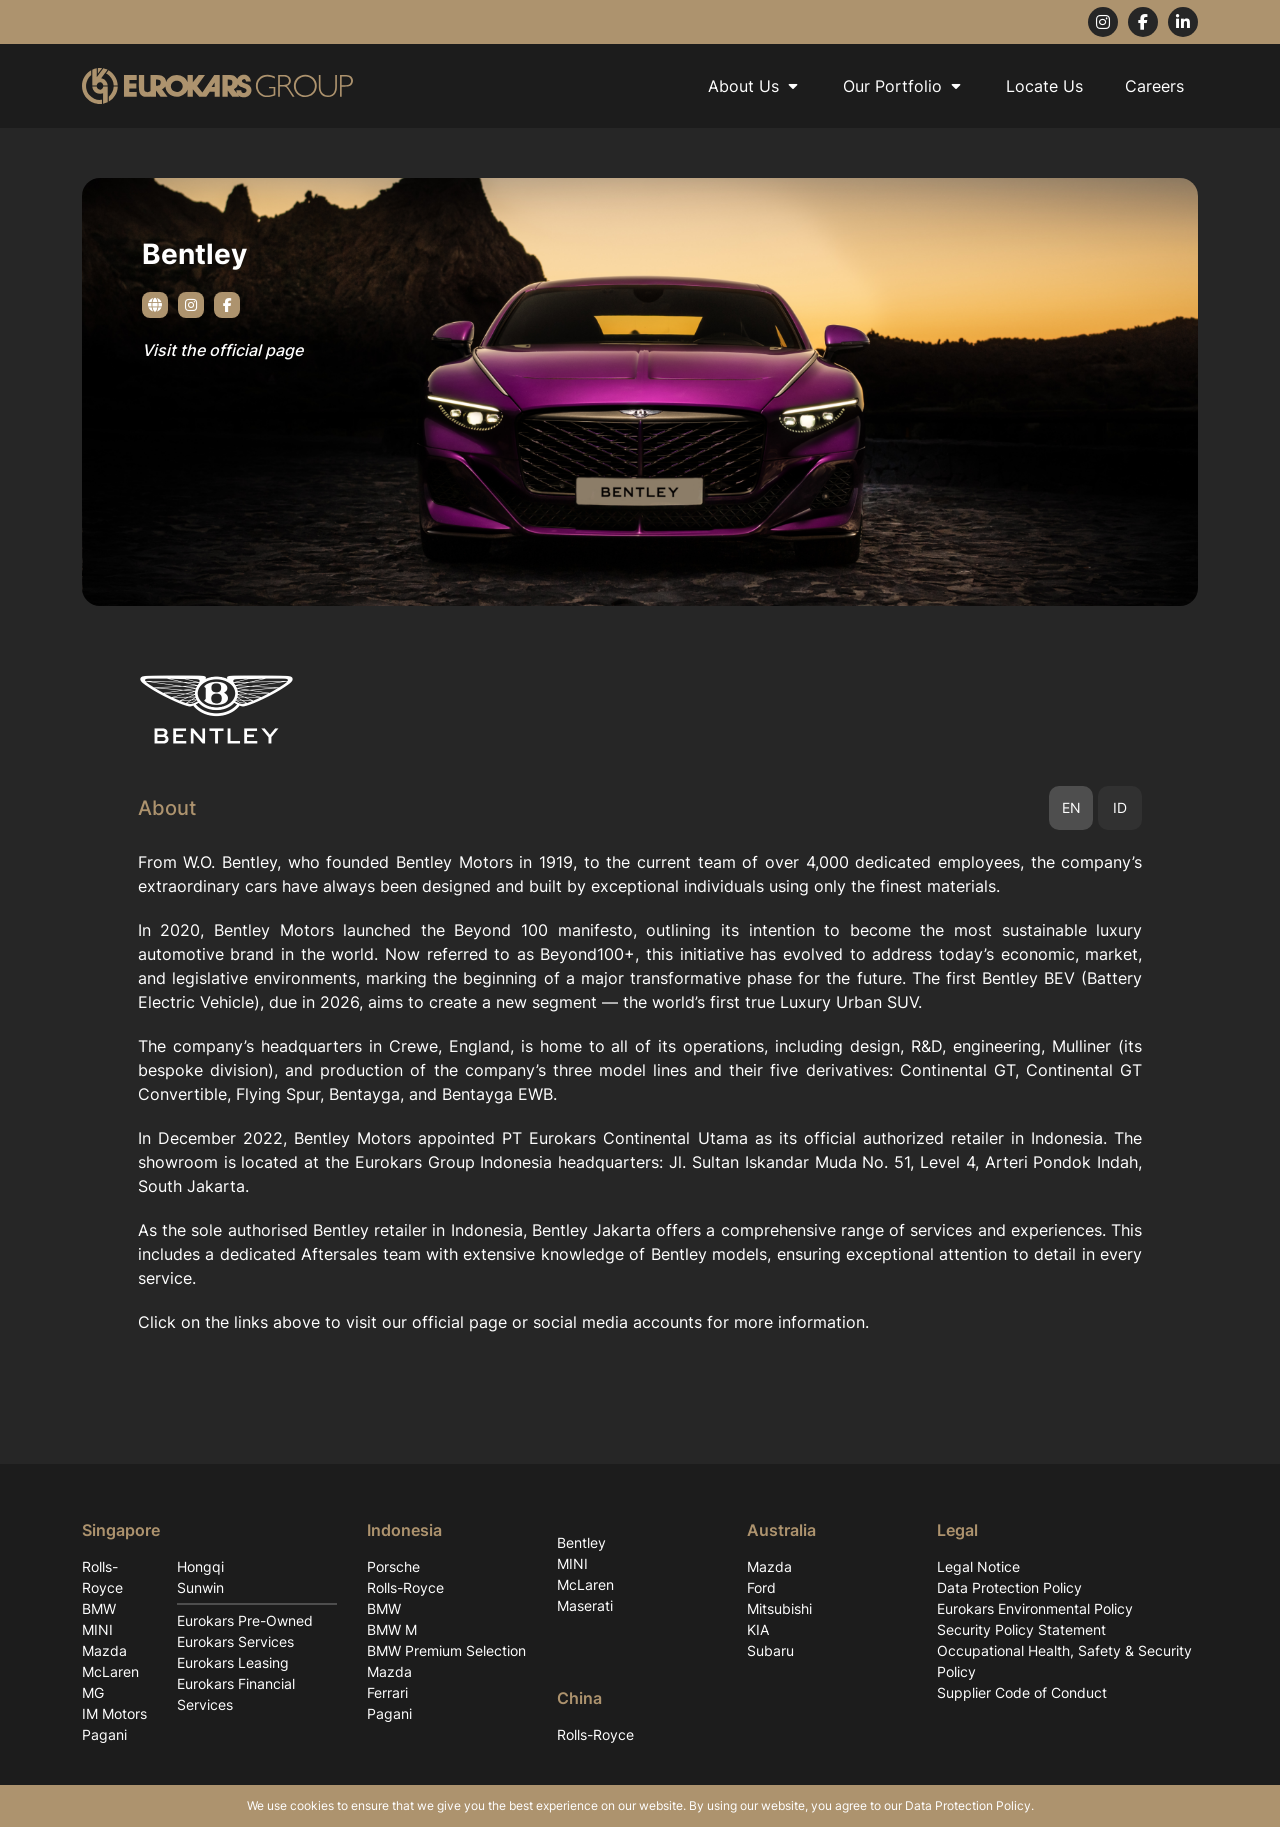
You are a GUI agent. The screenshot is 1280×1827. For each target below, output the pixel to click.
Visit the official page (222, 350)
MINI (97, 1629)
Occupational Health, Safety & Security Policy (1064, 1661)
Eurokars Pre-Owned (245, 1620)
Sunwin (200, 1587)
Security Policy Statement (1021, 1629)
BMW (99, 1608)
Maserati (585, 1605)
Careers (1154, 86)
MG (93, 1692)
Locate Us (1044, 86)
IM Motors (114, 1713)
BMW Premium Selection (446, 1650)
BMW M (392, 1629)
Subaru (770, 1650)
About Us (754, 86)
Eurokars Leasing (233, 1662)
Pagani (104, 1734)
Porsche (393, 1566)
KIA (758, 1629)
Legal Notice (978, 1566)
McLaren (110, 1671)
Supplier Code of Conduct (1022, 1692)
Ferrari (387, 1692)
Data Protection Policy (1009, 1587)
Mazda (104, 1650)
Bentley (581, 1542)
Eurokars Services (235, 1641)
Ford (761, 1587)
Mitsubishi (779, 1608)
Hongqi (200, 1566)
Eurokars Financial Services (236, 1694)
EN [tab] (1071, 807)
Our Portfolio (903, 86)
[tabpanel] (640, 1092)
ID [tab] (1120, 807)
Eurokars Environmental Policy (1035, 1608)
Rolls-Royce (102, 1577)
